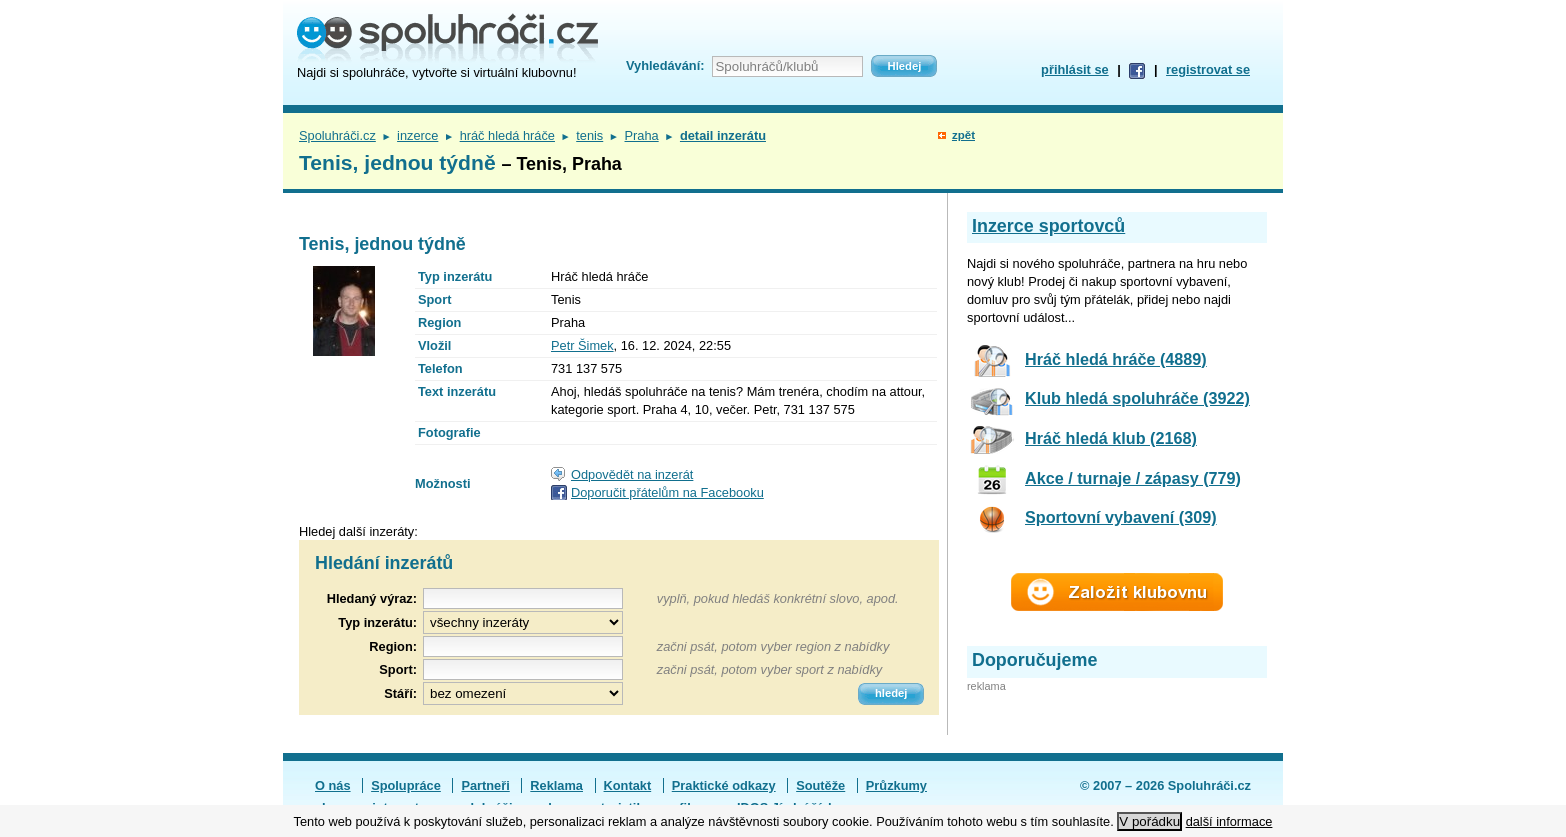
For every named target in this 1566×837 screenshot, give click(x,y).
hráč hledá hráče (507, 135)
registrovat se (1208, 69)
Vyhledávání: (665, 65)
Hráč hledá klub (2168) (1111, 438)
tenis (589, 135)
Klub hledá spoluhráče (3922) (1137, 398)
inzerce (417, 135)
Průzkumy (896, 785)
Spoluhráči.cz (337, 135)
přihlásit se (1075, 69)
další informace (1229, 821)
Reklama (556, 785)
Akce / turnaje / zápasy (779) (1133, 478)
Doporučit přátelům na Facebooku (667, 492)
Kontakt (628, 785)
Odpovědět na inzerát (632, 474)
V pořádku (1149, 821)
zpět (963, 135)
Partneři (485, 785)
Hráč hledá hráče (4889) (1116, 359)
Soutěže (820, 785)
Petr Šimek (582, 345)
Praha (642, 135)
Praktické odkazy (724, 785)
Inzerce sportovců (1048, 226)
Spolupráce (406, 785)
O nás (333, 785)
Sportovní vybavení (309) (1121, 517)
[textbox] (523, 646)
